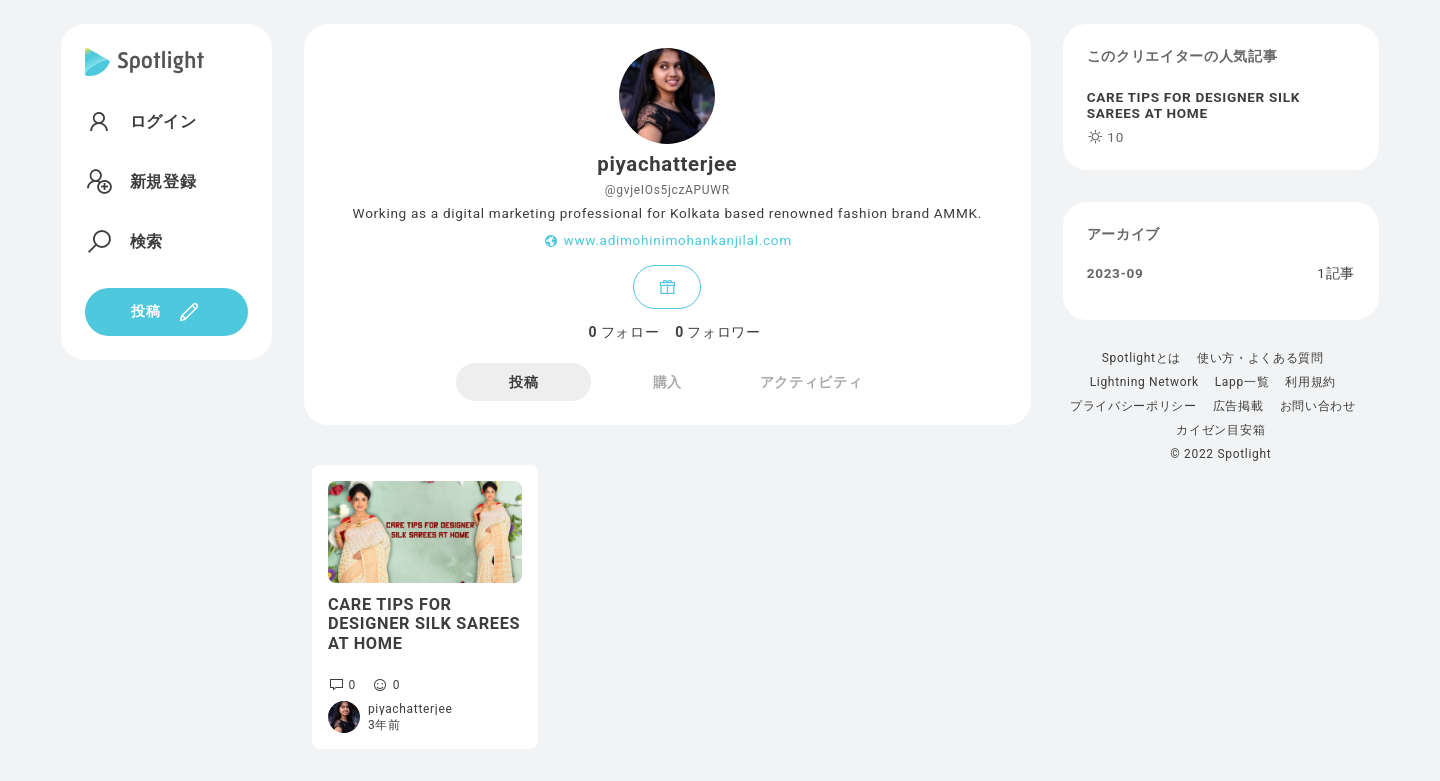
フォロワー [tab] (718, 332)
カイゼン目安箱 (1220, 430)
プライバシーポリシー (1133, 406)
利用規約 (1310, 382)
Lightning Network (1144, 382)
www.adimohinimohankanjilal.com (677, 241)
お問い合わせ (1318, 406)
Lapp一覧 (1242, 382)
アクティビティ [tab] (811, 382)
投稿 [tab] (523, 382)
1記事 (1336, 274)
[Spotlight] (144, 78)
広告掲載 (1238, 406)
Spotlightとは (1141, 358)
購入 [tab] (667, 382)
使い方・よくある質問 (1260, 358)
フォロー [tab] (623, 332)
